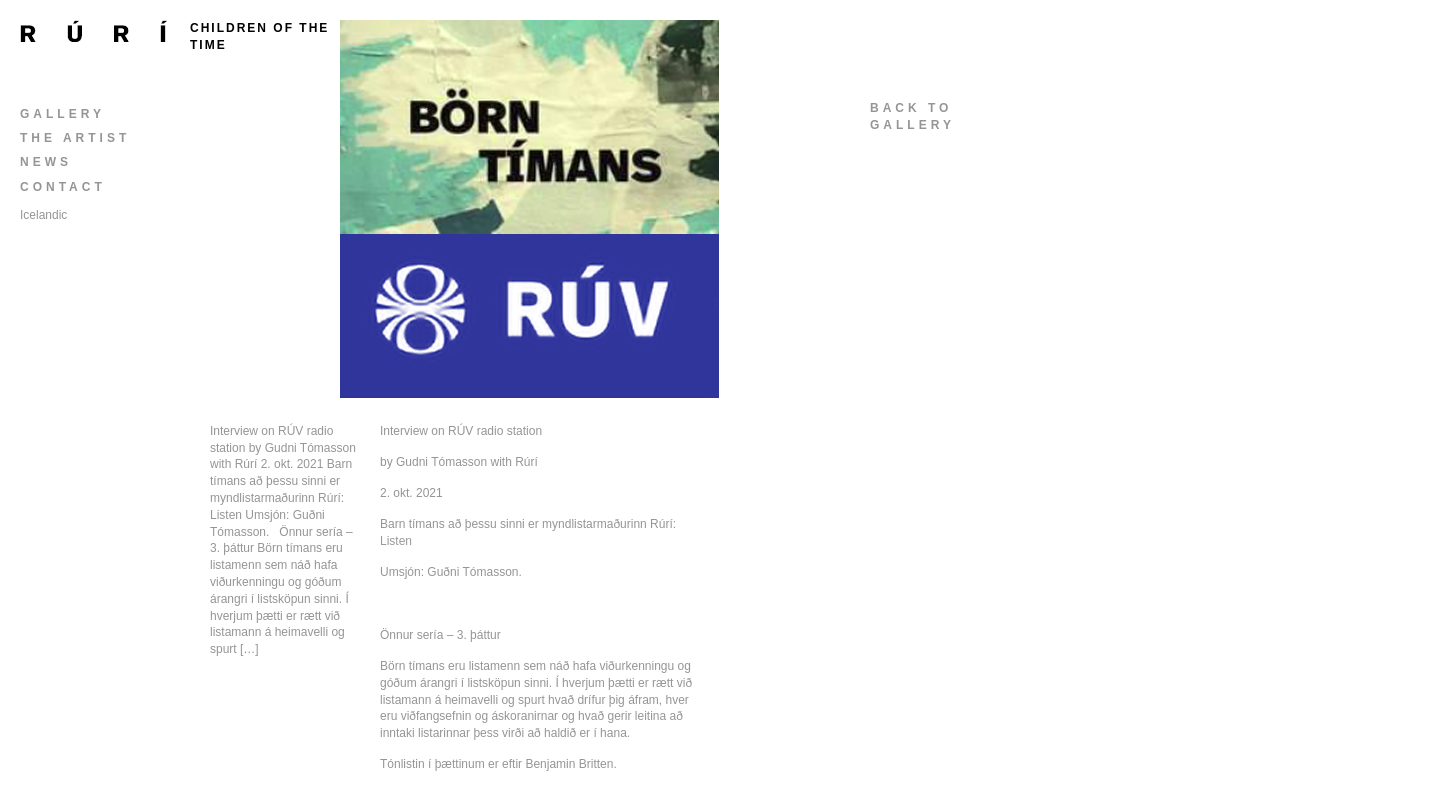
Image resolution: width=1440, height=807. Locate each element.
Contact (63, 187)
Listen (396, 541)
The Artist (75, 138)
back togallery (912, 116)
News (46, 162)
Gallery (62, 114)
